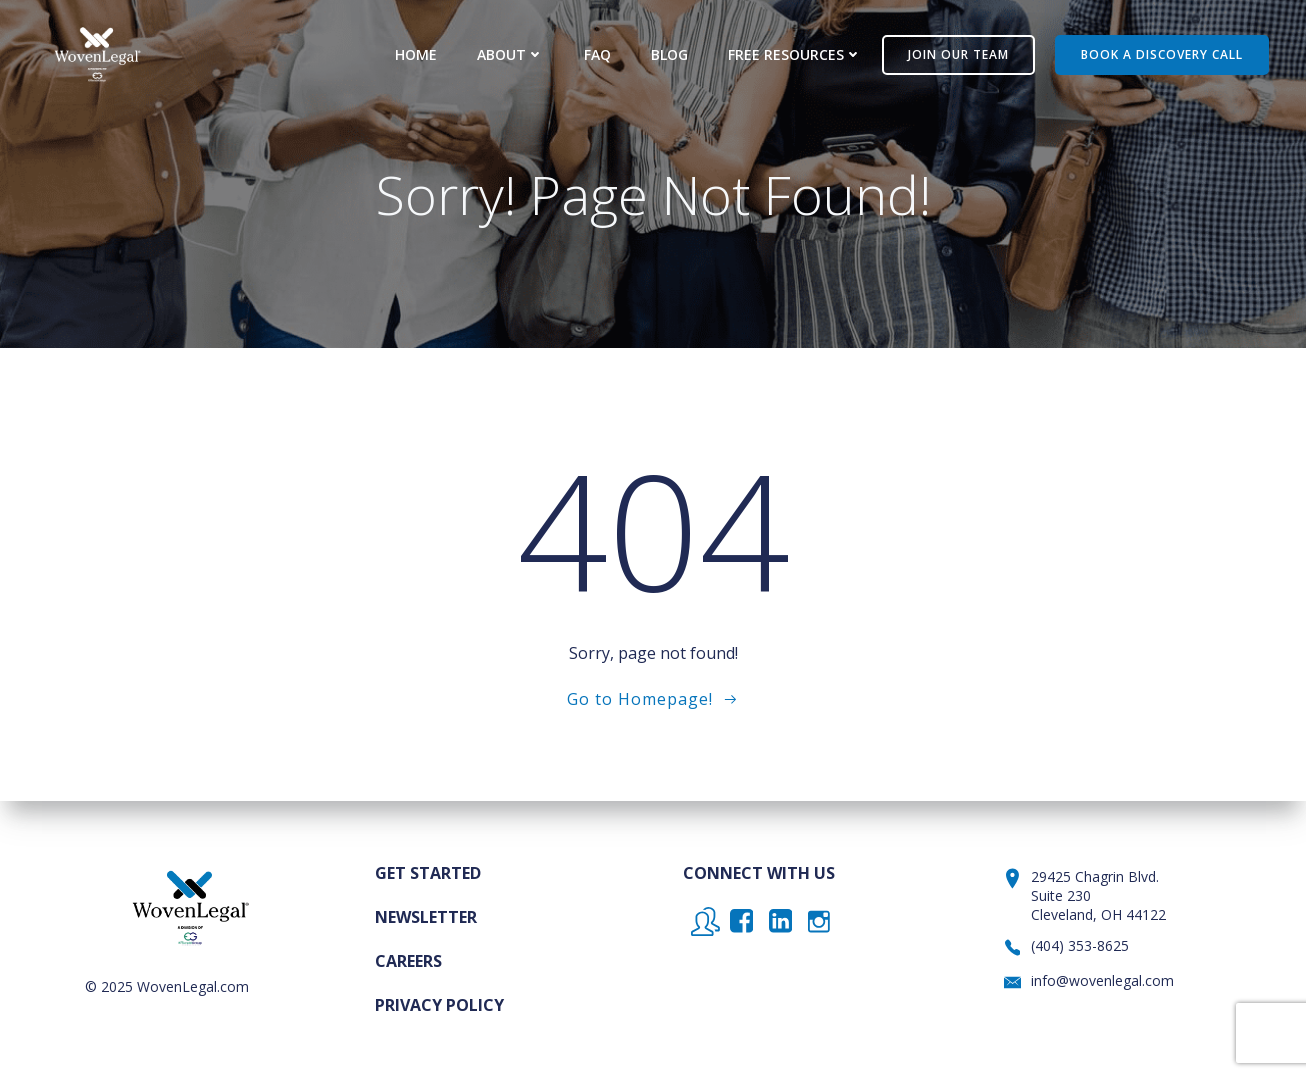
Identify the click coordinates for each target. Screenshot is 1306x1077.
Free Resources (795, 54)
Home (416, 54)
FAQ (597, 54)
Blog (669, 54)
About (510, 54)
